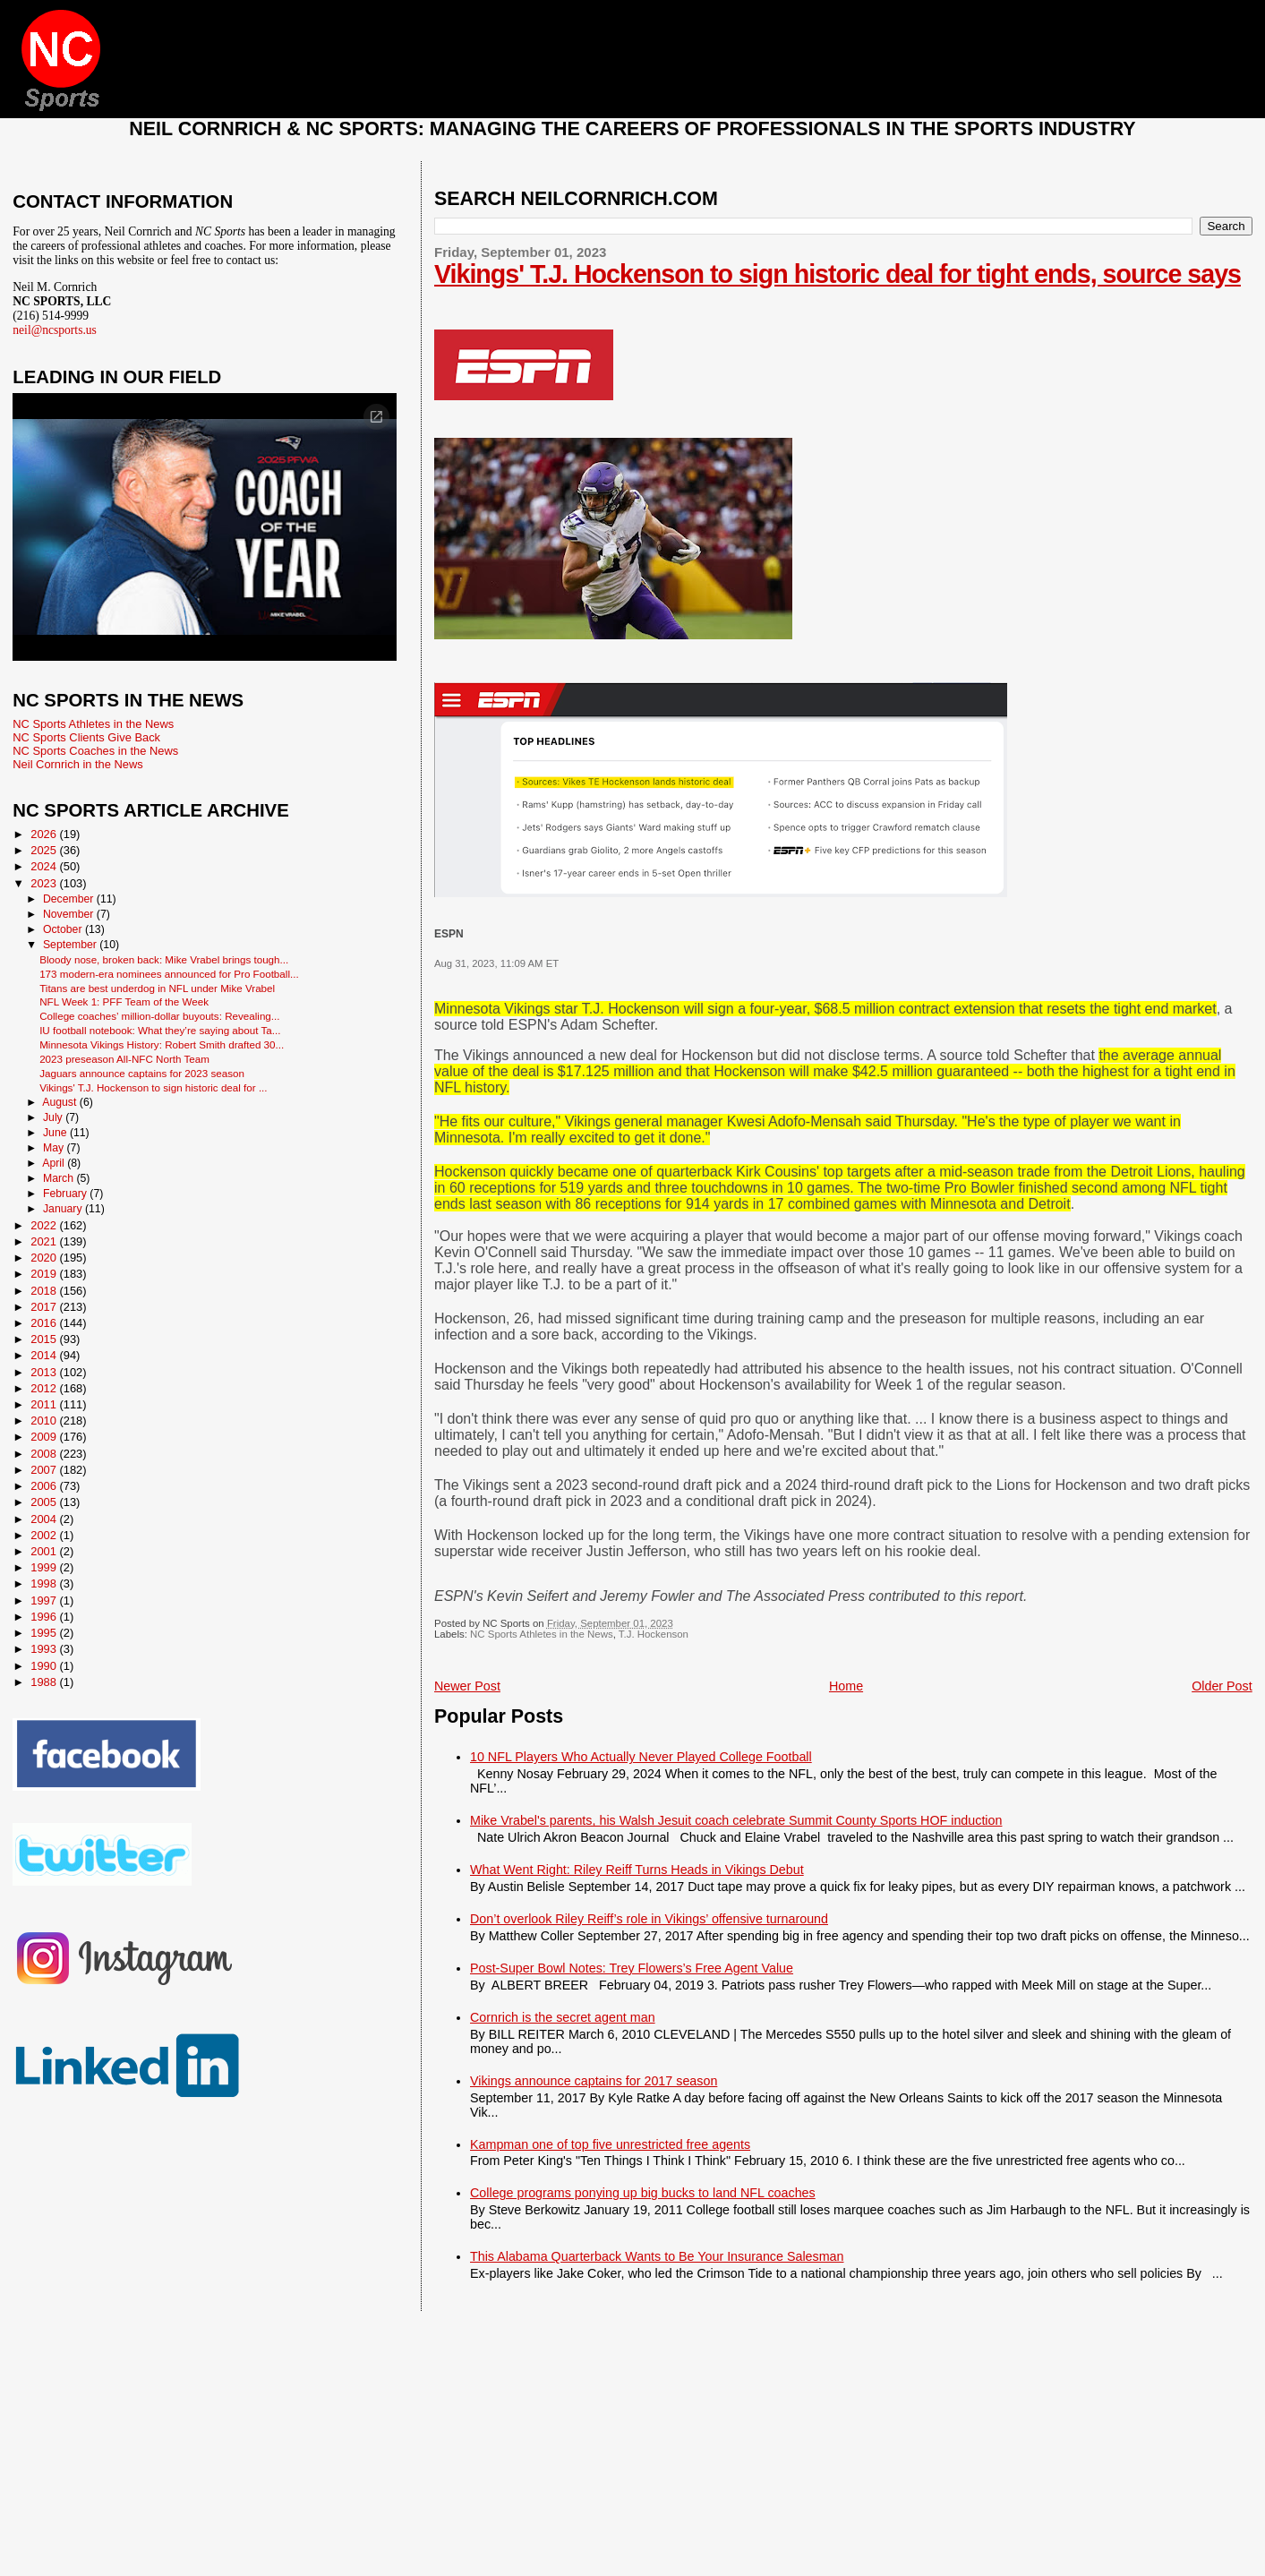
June (56, 1132)
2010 (44, 1420)
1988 (44, 1682)
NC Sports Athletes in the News (541, 1634)
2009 (44, 1436)
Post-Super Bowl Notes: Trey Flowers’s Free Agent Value (631, 1968)
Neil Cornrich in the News (77, 764)
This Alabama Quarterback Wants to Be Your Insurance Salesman (656, 2256)
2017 (44, 1307)
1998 (44, 1583)
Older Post (1222, 1686)
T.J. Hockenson (653, 1634)
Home (846, 1686)
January (64, 1208)
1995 (44, 1632)
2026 (44, 834)
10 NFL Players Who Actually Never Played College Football (641, 1757)
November (70, 914)
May (55, 1148)
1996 (44, 1616)
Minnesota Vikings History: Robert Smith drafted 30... (161, 1044)
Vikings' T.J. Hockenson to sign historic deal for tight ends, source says (837, 274)
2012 (44, 1388)
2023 (44, 883)
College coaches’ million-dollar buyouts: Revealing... (159, 1016)
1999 (44, 1567)
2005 (44, 1502)
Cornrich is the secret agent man (562, 2017)
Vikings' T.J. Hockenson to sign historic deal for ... (153, 1087)
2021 (44, 1241)
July (54, 1117)
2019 (44, 1273)
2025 (44, 850)
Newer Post (467, 1686)
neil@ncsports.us (55, 330)
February (66, 1193)
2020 (44, 1257)
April (54, 1163)
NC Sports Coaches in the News (95, 750)
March (59, 1178)
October (64, 929)
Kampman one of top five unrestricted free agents (610, 2144)
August (61, 1102)
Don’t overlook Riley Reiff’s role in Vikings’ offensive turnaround (649, 1919)
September (71, 944)
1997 (44, 1600)
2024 (44, 866)
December (70, 899)
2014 (44, 1355)
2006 (44, 1486)
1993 (44, 1649)
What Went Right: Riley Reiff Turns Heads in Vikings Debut (637, 1869)
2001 (44, 1551)
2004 (44, 1519)
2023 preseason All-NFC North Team (124, 1059)
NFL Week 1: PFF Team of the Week (124, 1001)
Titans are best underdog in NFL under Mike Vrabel (157, 988)
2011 (44, 1404)
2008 (44, 1453)
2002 (44, 1535)
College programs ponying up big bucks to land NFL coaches (643, 2193)
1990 (44, 1666)
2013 (44, 1372)
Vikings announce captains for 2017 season (593, 2081)
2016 (44, 1323)
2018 (44, 1290)
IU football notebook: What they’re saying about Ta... (159, 1030)
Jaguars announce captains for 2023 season (141, 1073)
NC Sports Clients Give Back (86, 737)
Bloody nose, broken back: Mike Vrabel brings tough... (163, 959)
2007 (44, 1469)
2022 (44, 1225)
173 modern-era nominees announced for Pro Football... (169, 974)
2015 (44, 1339)
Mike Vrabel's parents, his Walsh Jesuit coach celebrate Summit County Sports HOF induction (736, 1820)
